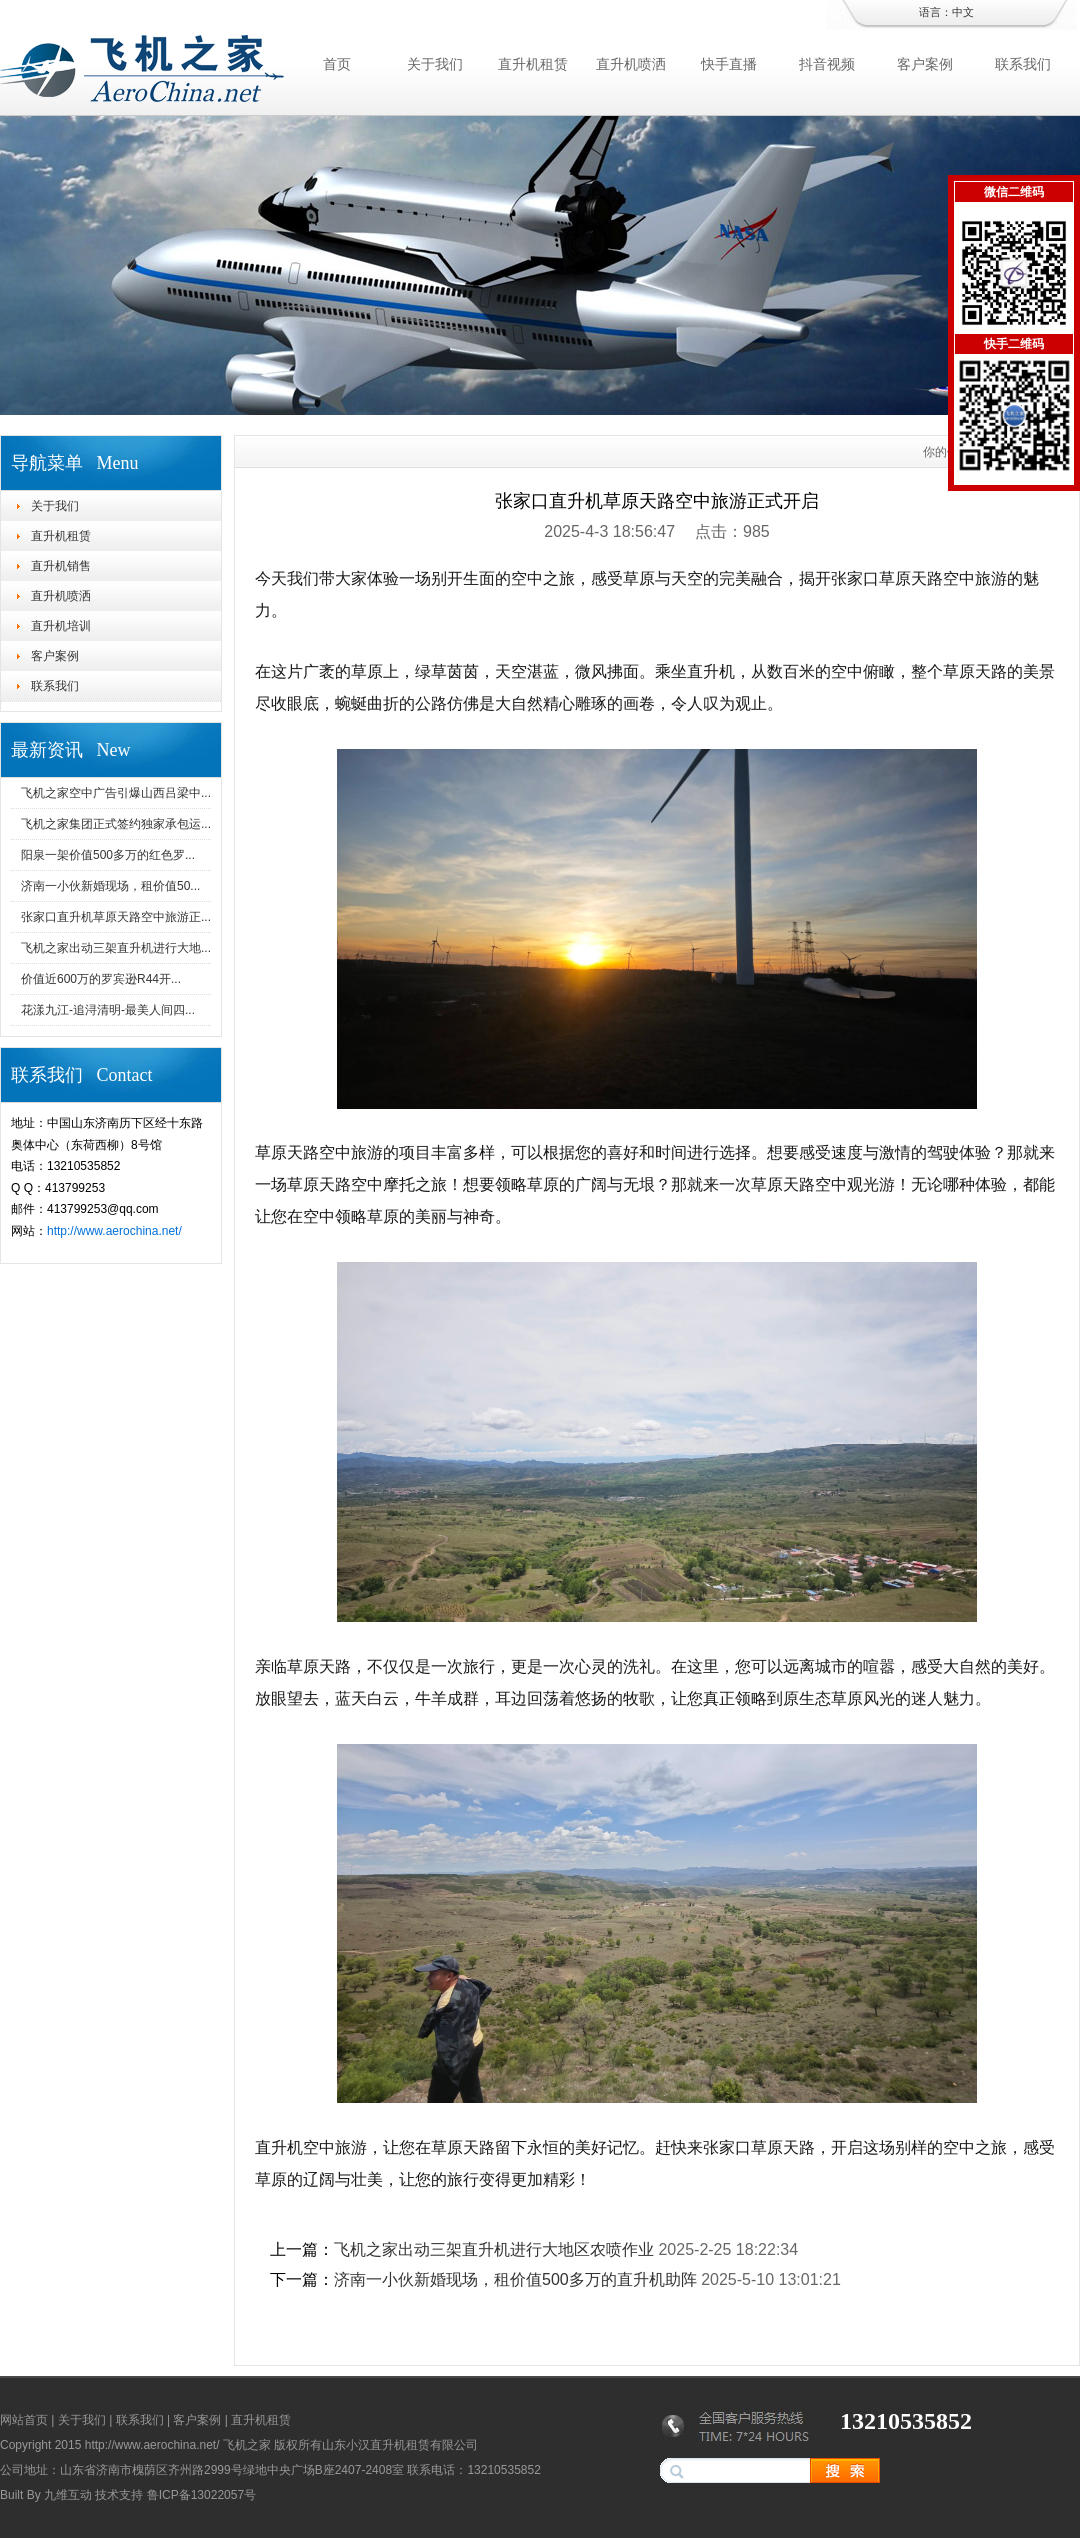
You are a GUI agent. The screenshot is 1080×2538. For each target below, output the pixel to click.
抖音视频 (827, 64)
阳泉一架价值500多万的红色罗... (108, 855)
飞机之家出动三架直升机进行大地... (116, 948)
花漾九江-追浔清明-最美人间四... (108, 1010)
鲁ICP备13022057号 (201, 2495)
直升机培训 (61, 626)
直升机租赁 (533, 64)
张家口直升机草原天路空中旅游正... (116, 917)
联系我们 (1023, 64)
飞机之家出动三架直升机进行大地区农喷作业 (494, 2249)
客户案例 (925, 64)
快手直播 (729, 64)
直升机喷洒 (631, 64)
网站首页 (24, 2420)
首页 (337, 64)
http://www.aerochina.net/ (114, 1231)
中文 (963, 12)
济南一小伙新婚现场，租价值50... (110, 886)
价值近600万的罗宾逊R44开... (101, 979)
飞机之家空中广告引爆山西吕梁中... (116, 793)
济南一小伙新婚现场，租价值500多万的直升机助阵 (515, 2279)
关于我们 (435, 64)
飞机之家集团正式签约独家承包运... (116, 824)
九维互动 (68, 2495)
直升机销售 (61, 566)
